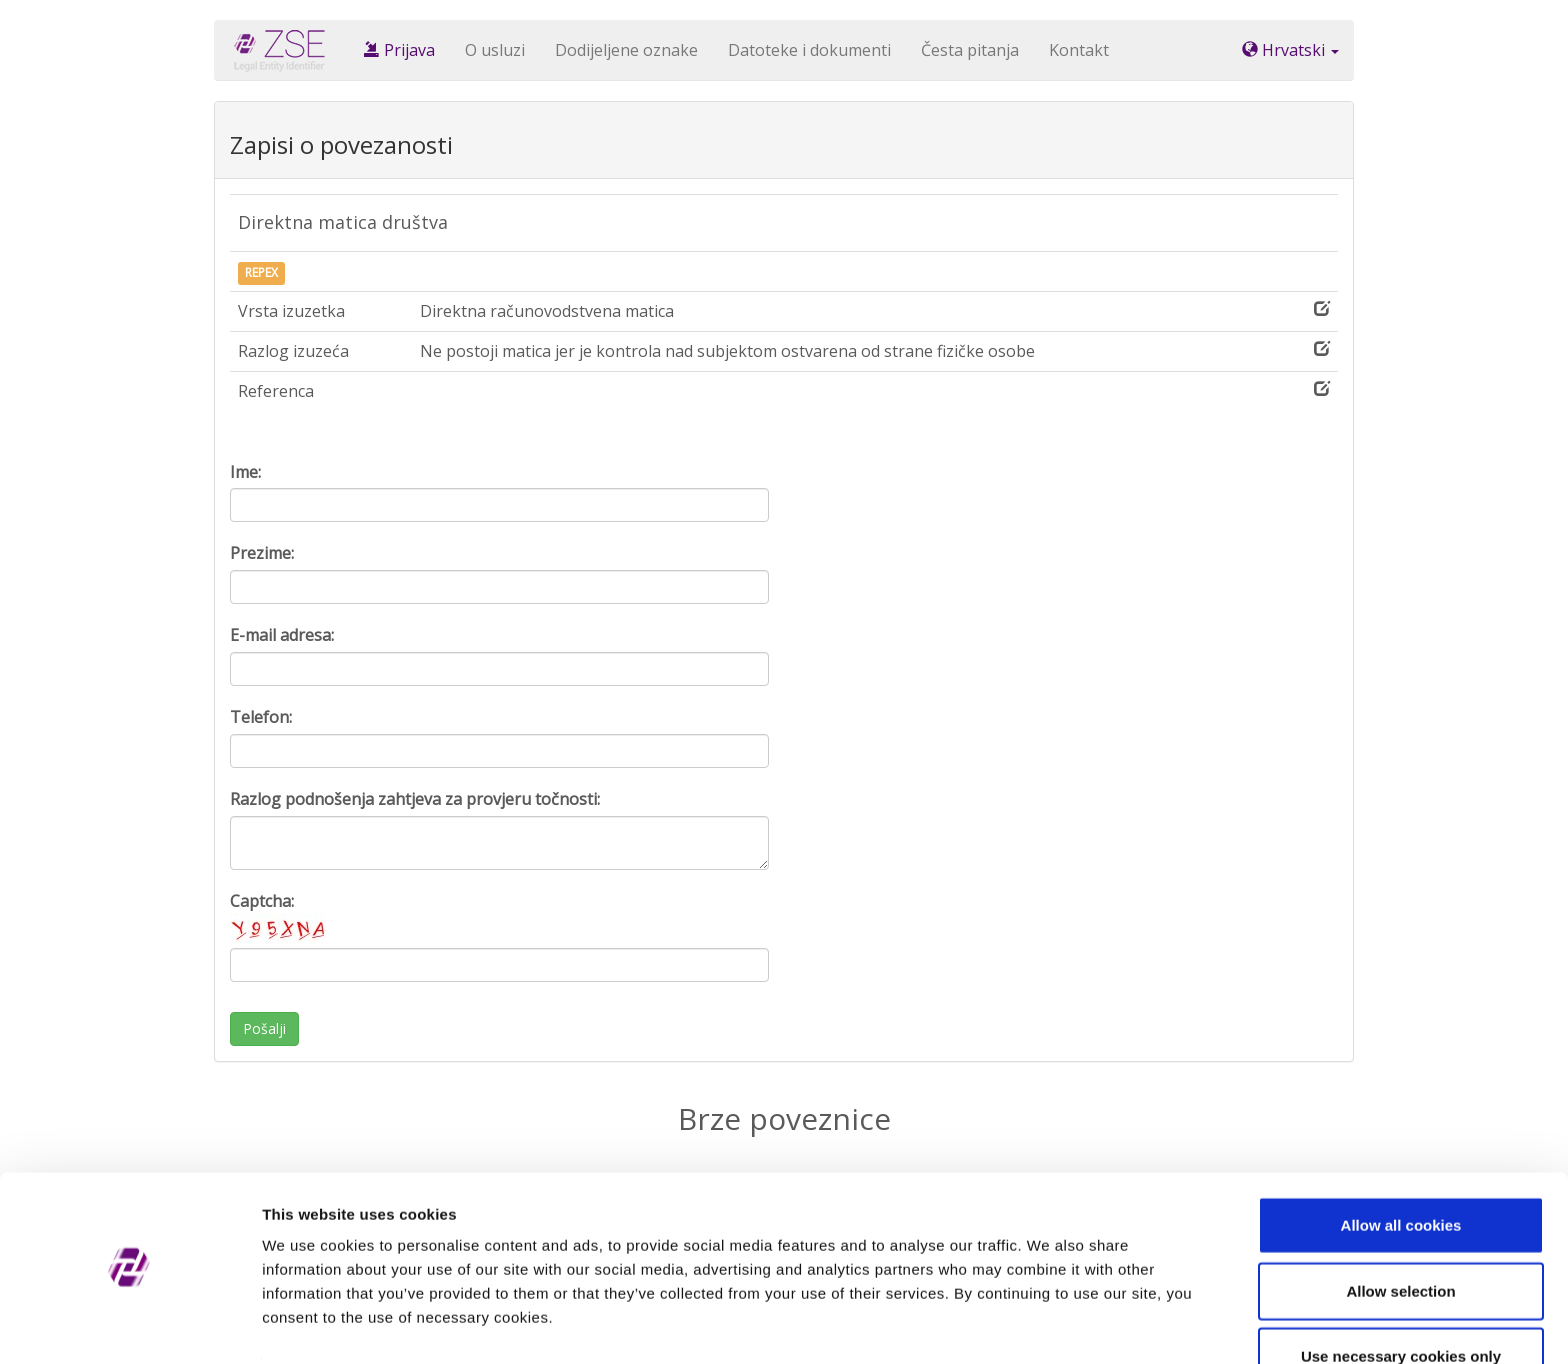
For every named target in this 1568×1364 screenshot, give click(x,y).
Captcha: (280, 916)
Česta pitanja (970, 50)
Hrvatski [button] (1290, 50)
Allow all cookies (1401, 1167)
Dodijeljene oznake (626, 50)
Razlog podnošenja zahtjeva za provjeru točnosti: (415, 799)
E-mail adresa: (282, 635)
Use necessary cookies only (1401, 1298)
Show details (1049, 1324)
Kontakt (1079, 50)
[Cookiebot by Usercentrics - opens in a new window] (129, 1325)
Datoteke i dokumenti (809, 50)
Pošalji (264, 1028)
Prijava (399, 50)
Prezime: (262, 553)
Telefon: (261, 717)
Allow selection (1400, 1233)
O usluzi (495, 50)
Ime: (245, 472)
